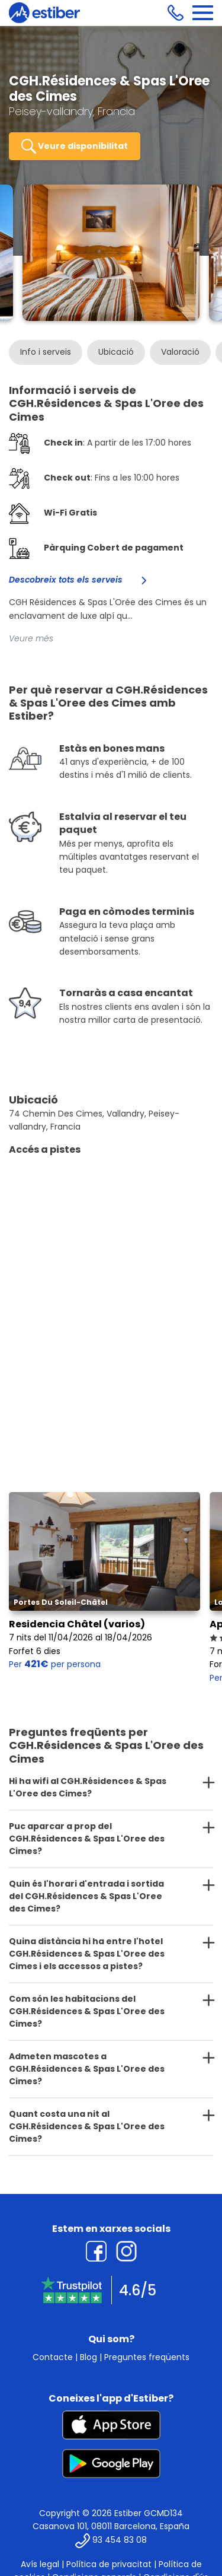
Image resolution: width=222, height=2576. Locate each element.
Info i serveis (45, 352)
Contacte (53, 2357)
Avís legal (40, 2564)
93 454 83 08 (119, 2540)
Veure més (31, 638)
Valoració (180, 352)
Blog (88, 2357)
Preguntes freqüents (146, 2357)
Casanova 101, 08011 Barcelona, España (111, 2526)
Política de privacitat (109, 2564)
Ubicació (116, 352)
